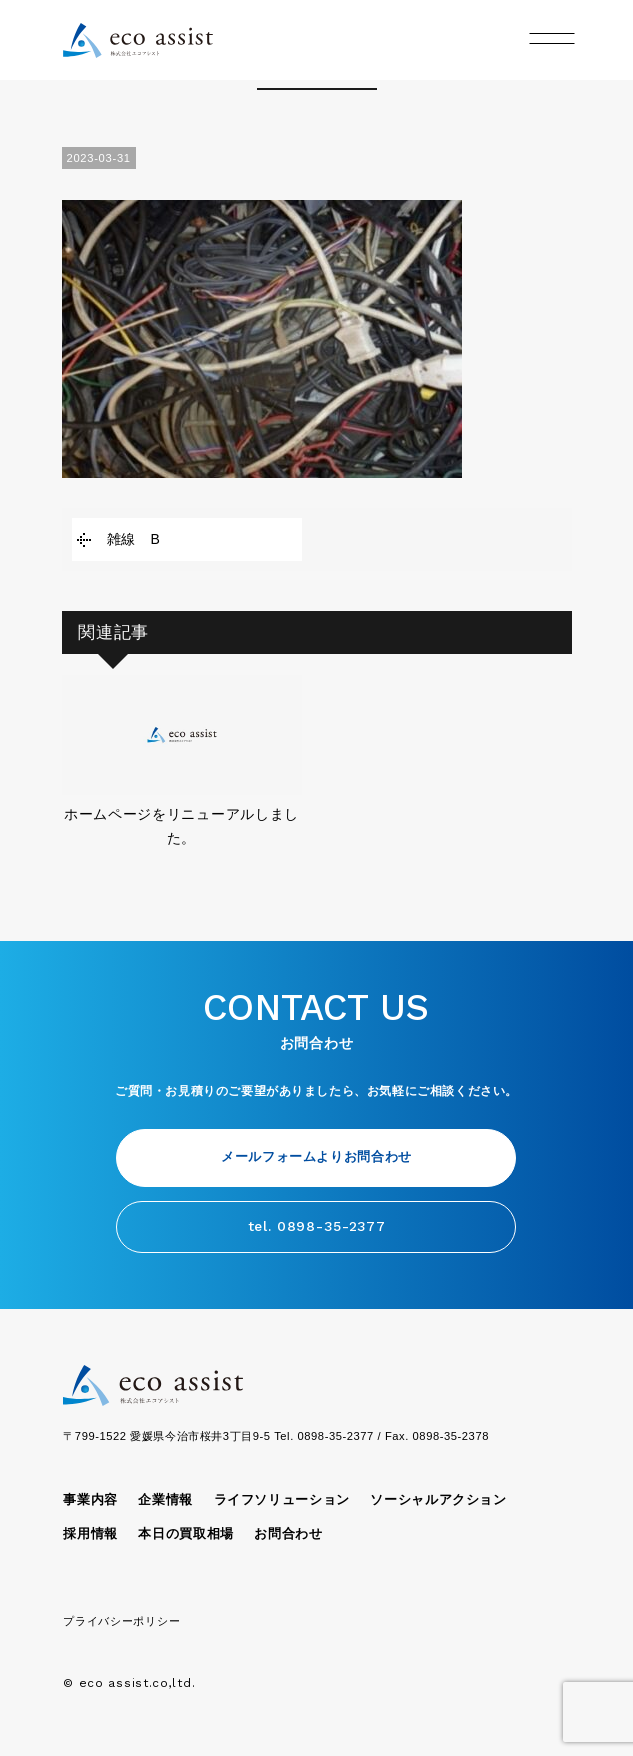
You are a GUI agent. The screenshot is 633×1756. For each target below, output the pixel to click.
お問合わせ (288, 1534)
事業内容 (90, 1500)
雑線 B (134, 539)
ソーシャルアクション (438, 1500)
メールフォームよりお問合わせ (316, 1157)
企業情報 (165, 1500)
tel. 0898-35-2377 (317, 1226)
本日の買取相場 (185, 1534)
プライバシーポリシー (121, 1621)
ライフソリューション (282, 1500)
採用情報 (90, 1534)
